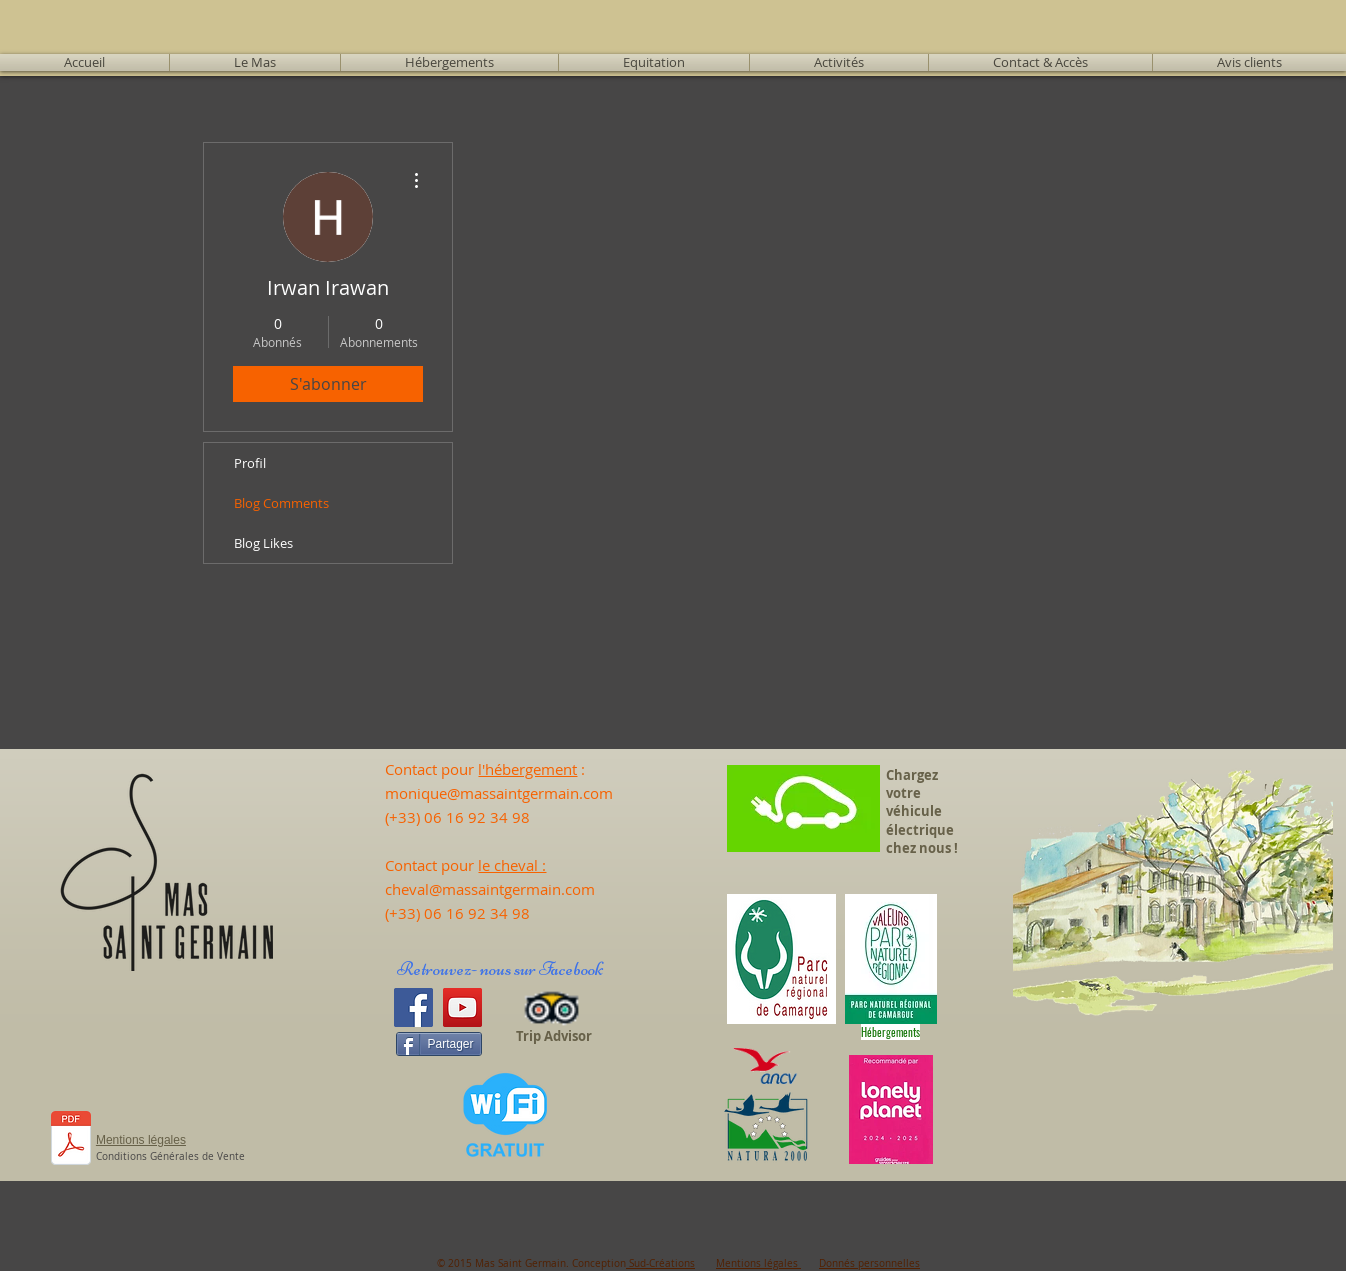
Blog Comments (281, 503)
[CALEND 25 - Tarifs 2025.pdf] (71, 1140)
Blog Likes (263, 543)
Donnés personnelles (869, 1263)
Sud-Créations (660, 1263)
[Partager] (438, 1044)
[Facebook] (413, 1007)
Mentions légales (758, 1263)
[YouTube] (462, 1007)
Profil (250, 463)
